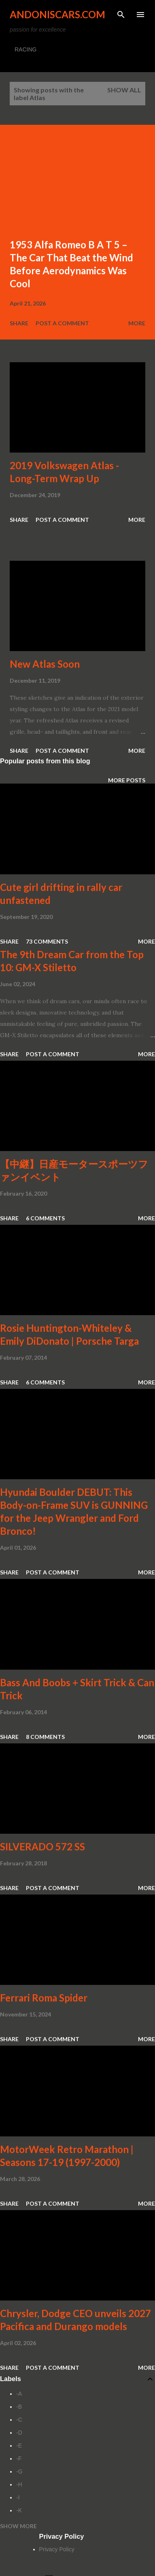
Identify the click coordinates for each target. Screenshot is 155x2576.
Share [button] (19, 323)
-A (19, 2393)
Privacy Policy (56, 2549)
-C (19, 2419)
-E (19, 2445)
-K (19, 2510)
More (136, 323)
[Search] (121, 14)
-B (19, 2406)
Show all (124, 90)
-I (18, 2497)
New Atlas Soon (45, 664)
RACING (25, 49)
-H (19, 2484)
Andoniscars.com (57, 14)
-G (19, 2471)
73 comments (47, 941)
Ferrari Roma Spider (43, 1998)
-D (19, 2432)
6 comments (45, 1218)
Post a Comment (62, 323)
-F (18, 2458)
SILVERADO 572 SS (42, 1846)
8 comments (45, 1736)
